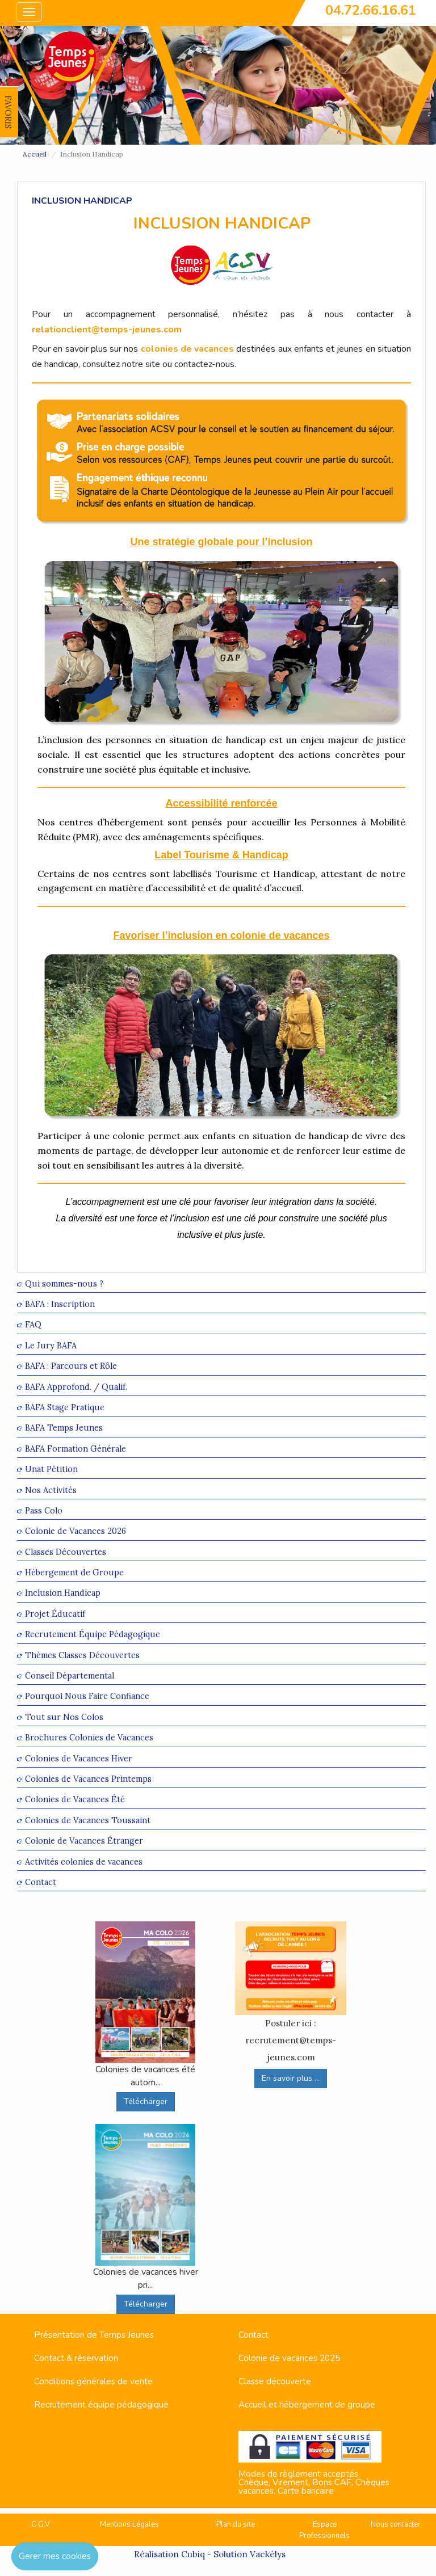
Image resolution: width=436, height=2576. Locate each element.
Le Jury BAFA (51, 1345)
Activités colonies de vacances (83, 1861)
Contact (40, 1882)
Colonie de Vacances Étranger (84, 1841)
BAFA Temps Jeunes (64, 1428)
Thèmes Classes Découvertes (82, 1655)
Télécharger (145, 2101)
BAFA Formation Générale (75, 1448)
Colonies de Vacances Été (75, 1799)
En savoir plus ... (291, 2078)
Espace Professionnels (324, 2530)
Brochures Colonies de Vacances (89, 1737)
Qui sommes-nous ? (64, 1283)
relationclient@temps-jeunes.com (107, 329)
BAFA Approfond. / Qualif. (76, 1386)
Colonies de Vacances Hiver (78, 1758)
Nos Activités (51, 1490)
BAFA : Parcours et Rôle (71, 1366)
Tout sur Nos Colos (64, 1716)
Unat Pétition (51, 1469)
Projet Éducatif (55, 1613)
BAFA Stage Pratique (64, 1407)
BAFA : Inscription (60, 1303)
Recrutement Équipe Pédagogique (92, 1634)
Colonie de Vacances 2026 (75, 1531)
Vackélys (268, 2554)
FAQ (33, 1324)
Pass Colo (43, 1510)
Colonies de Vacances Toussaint (87, 1820)
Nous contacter (396, 2524)
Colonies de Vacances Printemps (88, 1778)
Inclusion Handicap (62, 1593)
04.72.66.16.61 (370, 10)
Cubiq (193, 2554)
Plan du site (235, 2524)
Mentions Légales (129, 2524)
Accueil (35, 154)
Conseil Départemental (69, 1675)
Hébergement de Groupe (74, 1572)
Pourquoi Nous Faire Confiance (87, 1696)
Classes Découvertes (65, 1551)
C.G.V (40, 2524)
